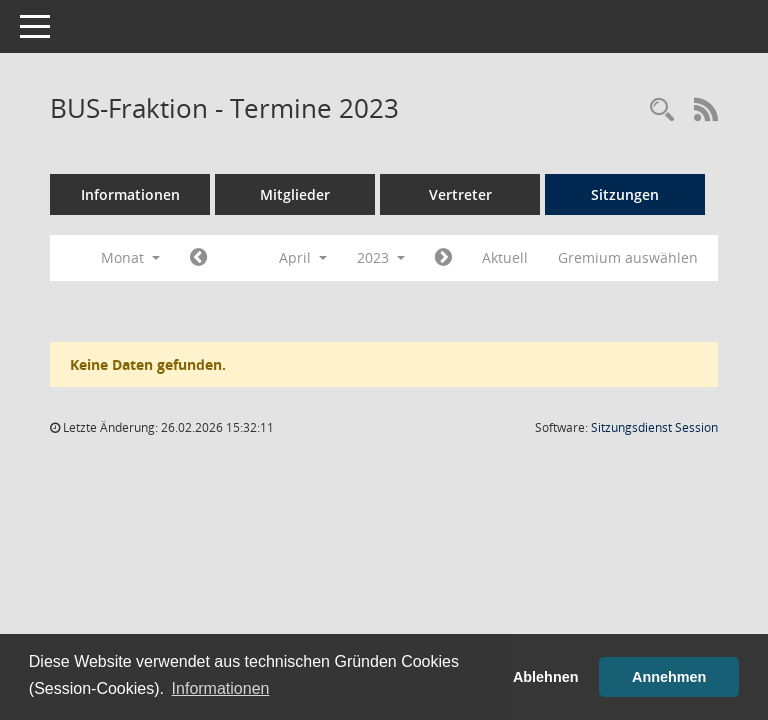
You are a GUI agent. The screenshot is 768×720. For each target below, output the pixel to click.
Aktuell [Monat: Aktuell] (505, 257)
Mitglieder (295, 194)
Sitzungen (625, 194)
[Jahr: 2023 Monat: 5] (443, 258)
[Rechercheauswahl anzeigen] (662, 110)
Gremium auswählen (628, 257)
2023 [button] (381, 257)
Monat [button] (130, 257)
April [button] (303, 257)
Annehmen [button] (669, 677)
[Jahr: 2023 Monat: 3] (198, 258)
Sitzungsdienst (654, 427)
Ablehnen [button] (546, 677)
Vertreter (460, 194)
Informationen (130, 194)
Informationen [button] (221, 688)
